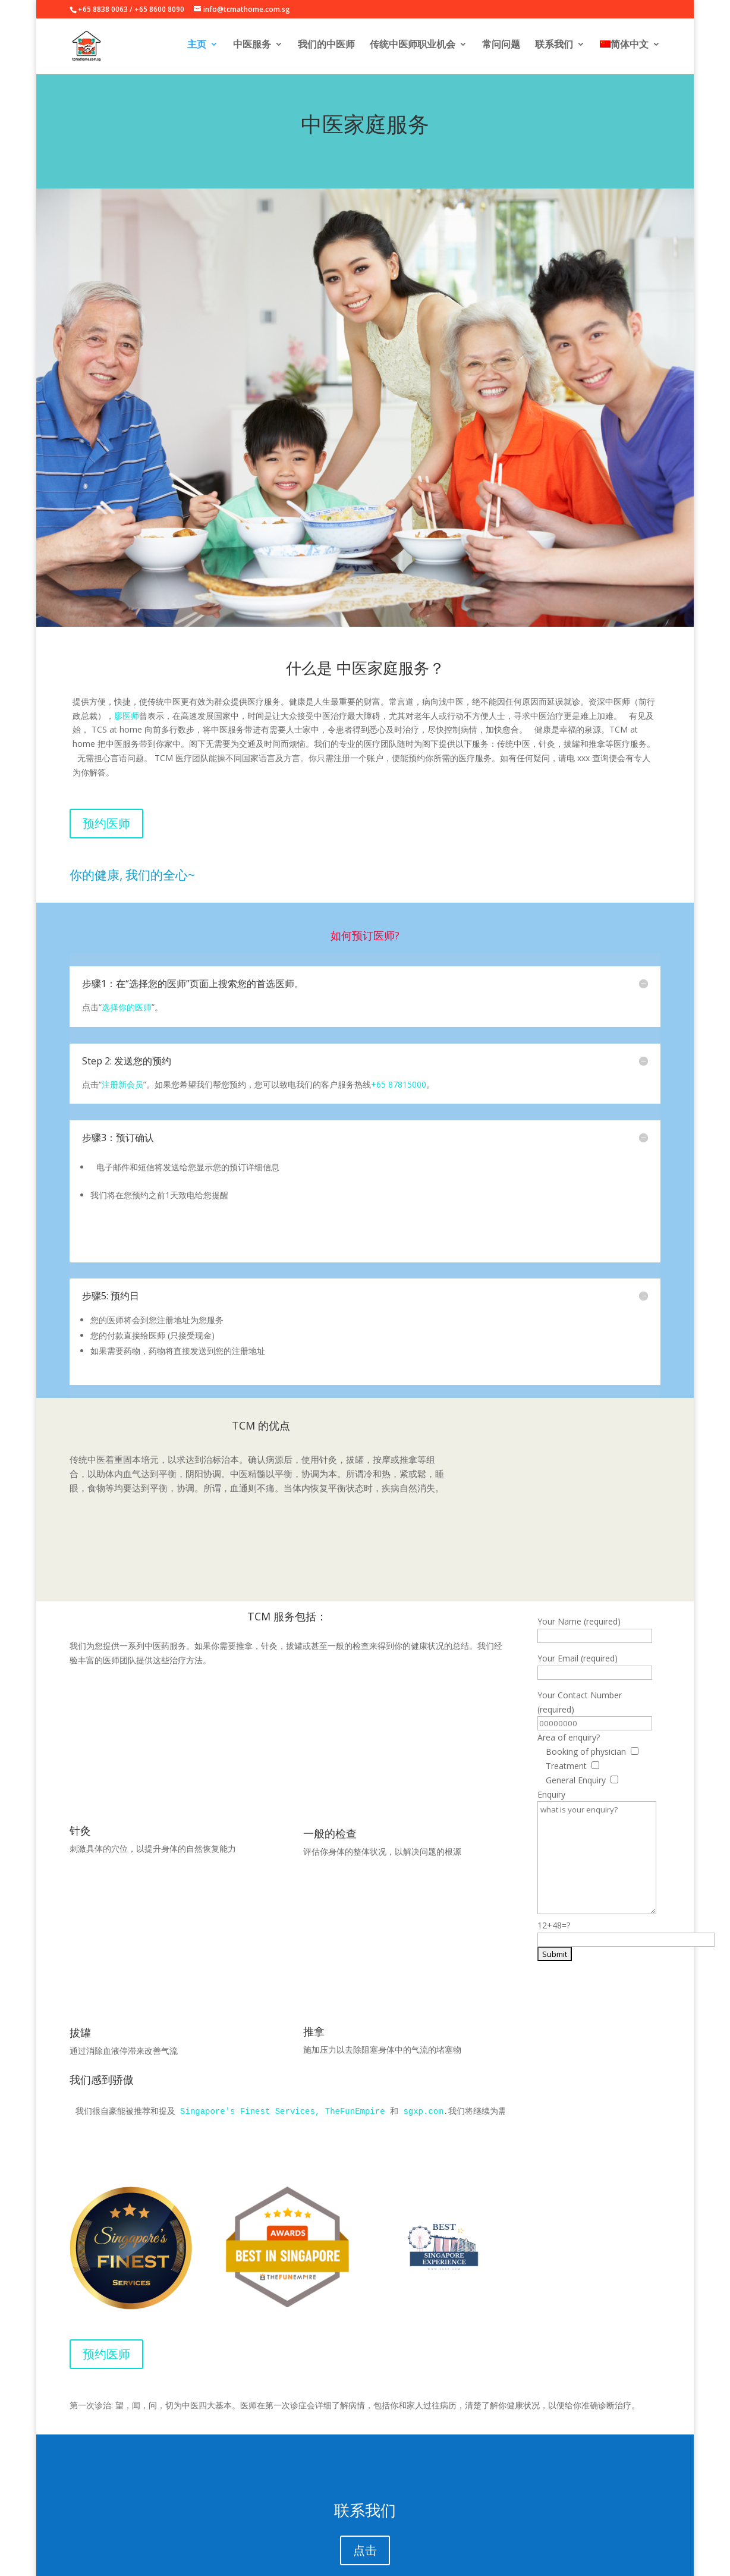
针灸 (80, 1771)
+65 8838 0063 (103, 9)
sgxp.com (423, 2053)
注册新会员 (122, 1084)
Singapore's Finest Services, (250, 2053)
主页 (193, 49)
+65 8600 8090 (159, 9)
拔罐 (80, 1974)
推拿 (314, 1973)
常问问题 (500, 49)
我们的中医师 (324, 49)
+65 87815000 (398, 1084)
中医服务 (249, 49)
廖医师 (126, 715)
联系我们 (553, 49)
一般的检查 (330, 1775)
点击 (365, 2492)
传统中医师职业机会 (411, 49)
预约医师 (106, 823)
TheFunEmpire (355, 2053)
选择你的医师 (127, 1007)
